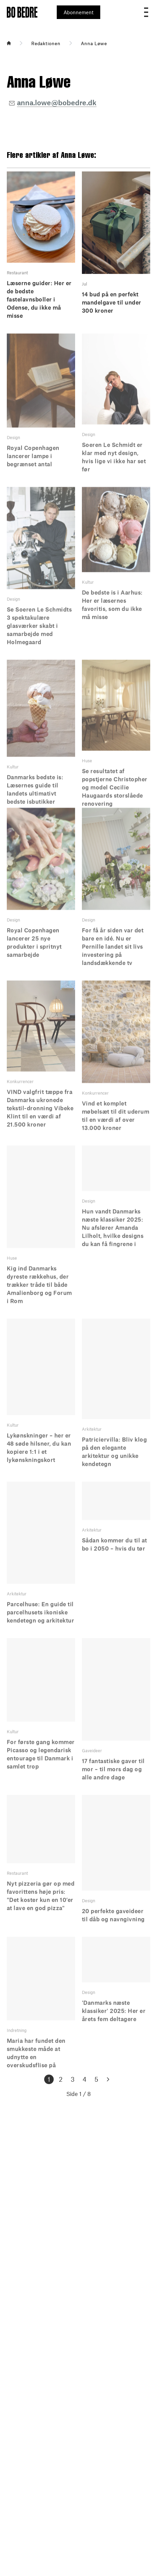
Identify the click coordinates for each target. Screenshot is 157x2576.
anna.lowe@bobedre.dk (57, 102)
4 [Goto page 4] (84, 2079)
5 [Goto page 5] (96, 2079)
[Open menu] (146, 12)
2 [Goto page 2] (61, 2079)
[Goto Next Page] (108, 2079)
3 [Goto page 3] (72, 2079)
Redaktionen (45, 43)
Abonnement (78, 12)
